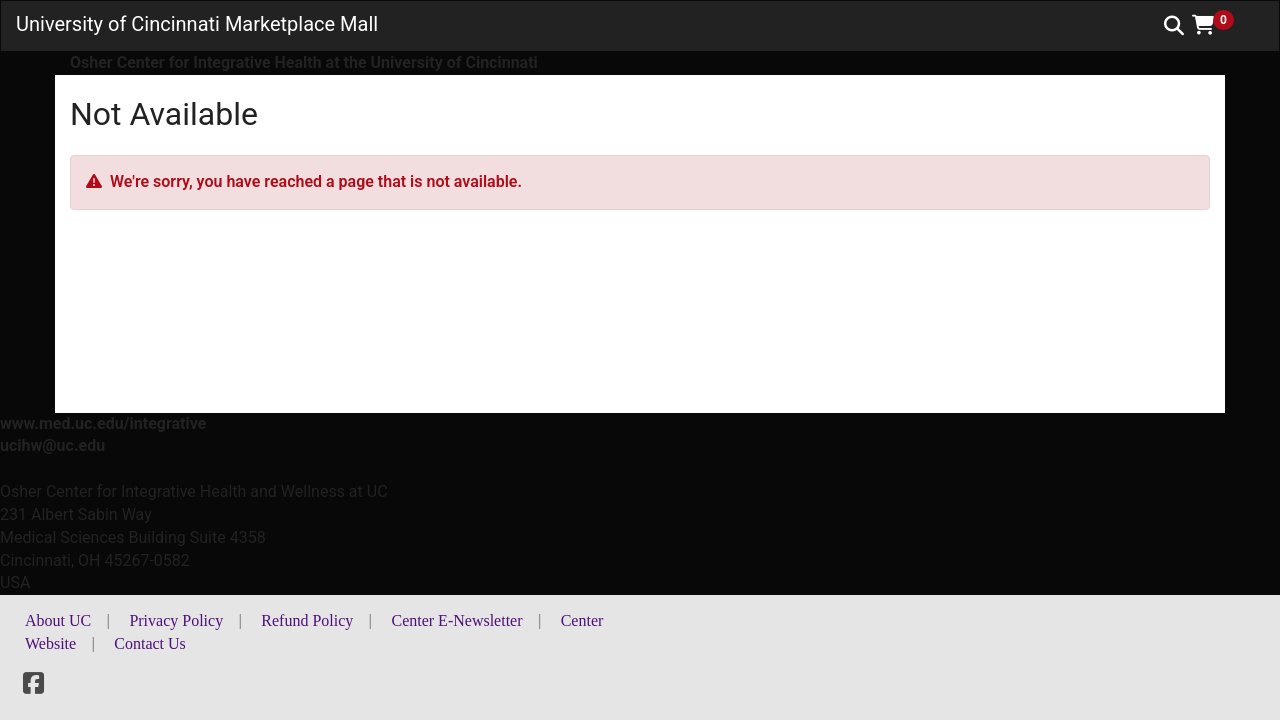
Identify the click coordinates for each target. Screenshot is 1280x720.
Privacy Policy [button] (176, 620)
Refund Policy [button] (307, 620)
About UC (58, 620)
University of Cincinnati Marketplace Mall (197, 24)
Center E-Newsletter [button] (456, 620)
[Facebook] (33, 686)
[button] (1220, 25)
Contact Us (150, 643)
